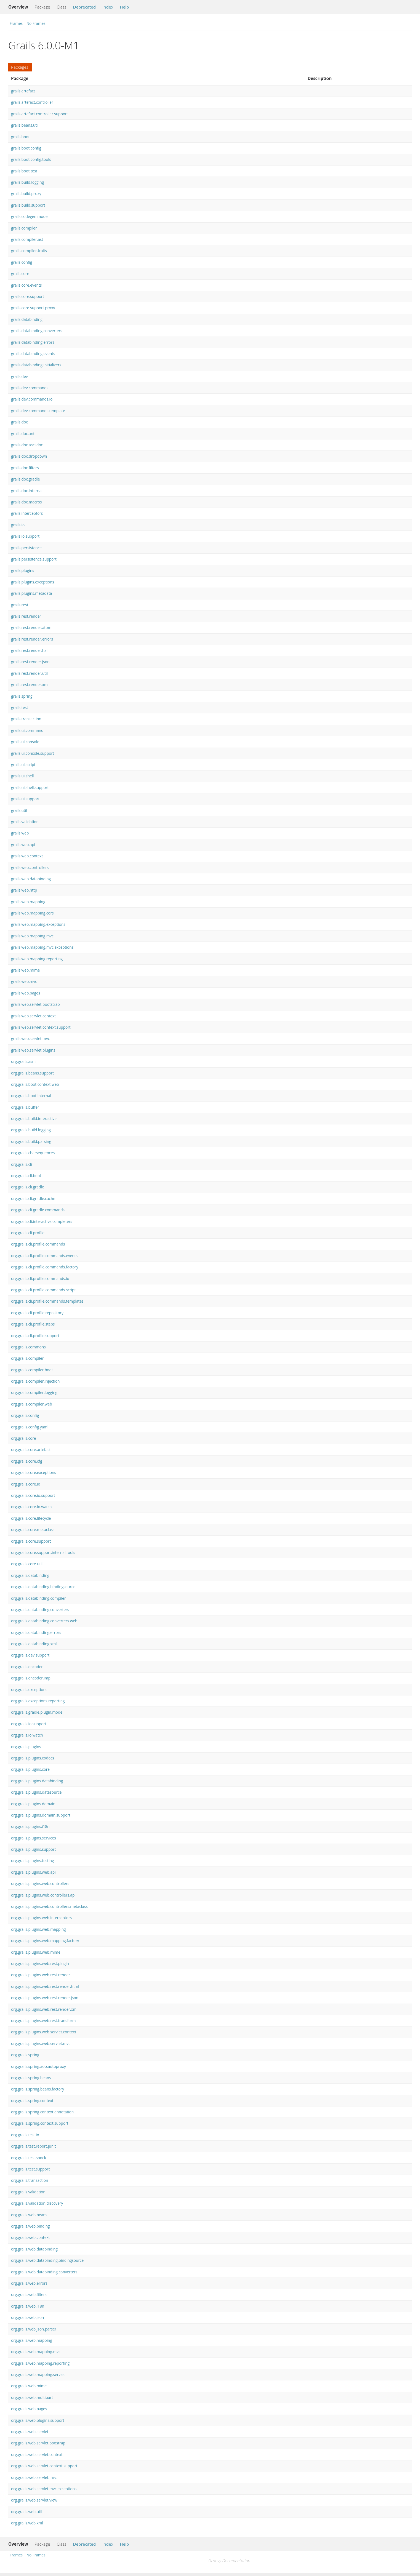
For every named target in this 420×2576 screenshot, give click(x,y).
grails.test (19, 707)
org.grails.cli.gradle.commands (38, 1209)
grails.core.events (26, 285)
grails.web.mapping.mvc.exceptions (42, 947)
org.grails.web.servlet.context (37, 2454)
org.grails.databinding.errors (36, 1632)
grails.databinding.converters (36, 330)
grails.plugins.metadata (31, 593)
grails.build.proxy (26, 193)
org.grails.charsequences (33, 1152)
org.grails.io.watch (27, 1735)
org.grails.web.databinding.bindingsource (47, 2260)
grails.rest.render (26, 616)
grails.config (21, 262)
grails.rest (19, 604)
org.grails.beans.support (32, 1073)
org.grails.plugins (26, 1746)
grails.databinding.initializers (36, 364)
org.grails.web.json (27, 2317)
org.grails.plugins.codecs (32, 1758)
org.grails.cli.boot (26, 1175)
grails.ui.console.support (32, 753)
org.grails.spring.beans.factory (37, 2089)
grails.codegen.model (30, 216)
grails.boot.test (24, 171)
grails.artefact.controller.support (39, 113)
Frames (16, 23)
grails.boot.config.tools (31, 159)
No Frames (36, 23)
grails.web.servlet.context (33, 1015)
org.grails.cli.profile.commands (38, 1244)
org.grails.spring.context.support (39, 2123)
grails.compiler (24, 228)
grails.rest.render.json (30, 661)
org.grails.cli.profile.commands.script (43, 1289)
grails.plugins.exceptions (32, 582)
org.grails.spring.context (32, 2100)
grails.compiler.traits (29, 250)
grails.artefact (23, 91)
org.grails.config (25, 1415)
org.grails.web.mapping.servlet (38, 2374)
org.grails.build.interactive (34, 1118)
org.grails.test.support (30, 2169)
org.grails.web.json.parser (33, 2329)
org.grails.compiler (27, 1358)
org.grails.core (23, 1438)
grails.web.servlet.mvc (30, 1038)
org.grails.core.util (26, 1563)
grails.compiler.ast (27, 239)
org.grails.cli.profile (27, 1232)
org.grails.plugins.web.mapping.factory (45, 1940)
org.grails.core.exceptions (33, 1472)
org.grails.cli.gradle (27, 1187)
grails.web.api (23, 844)
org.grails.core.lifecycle (31, 1518)
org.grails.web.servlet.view (34, 2500)
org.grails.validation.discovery (37, 2203)
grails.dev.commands (29, 387)
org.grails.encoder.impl (31, 1678)
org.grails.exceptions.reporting (38, 1700)
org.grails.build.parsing (31, 1141)
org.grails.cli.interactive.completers (41, 1221)
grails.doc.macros (26, 502)
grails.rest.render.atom (31, 627)
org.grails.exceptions (29, 1689)
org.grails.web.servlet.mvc (34, 2477)
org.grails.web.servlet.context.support (44, 2465)
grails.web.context (27, 855)
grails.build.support (28, 205)
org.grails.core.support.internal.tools (43, 1552)
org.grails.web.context (30, 2237)
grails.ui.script (23, 764)
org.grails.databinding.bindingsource (43, 1586)
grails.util (19, 810)
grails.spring (21, 696)
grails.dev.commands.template (38, 410)
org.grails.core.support (31, 1541)
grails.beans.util (25, 125)
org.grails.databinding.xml (34, 1643)
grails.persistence (26, 547)
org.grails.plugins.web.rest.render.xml (44, 2009)
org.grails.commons (28, 1347)
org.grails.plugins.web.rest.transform (43, 2020)
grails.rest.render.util (29, 673)
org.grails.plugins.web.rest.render (40, 1974)
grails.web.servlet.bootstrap (35, 1004)
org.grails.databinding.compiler (38, 1598)
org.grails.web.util (26, 2511)
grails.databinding (26, 319)
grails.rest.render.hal (29, 650)
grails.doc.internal (26, 490)
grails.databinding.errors (32, 342)
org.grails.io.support (28, 1723)
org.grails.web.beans (29, 2214)
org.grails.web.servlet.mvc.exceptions (43, 2488)
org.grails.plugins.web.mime (35, 1952)
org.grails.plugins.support (33, 1849)
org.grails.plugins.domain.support (40, 1815)
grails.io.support (25, 536)
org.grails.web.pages (29, 2408)
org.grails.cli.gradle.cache (33, 1198)
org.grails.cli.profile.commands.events (44, 1255)
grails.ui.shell (22, 775)
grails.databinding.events (33, 353)
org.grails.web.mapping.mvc (35, 2351)
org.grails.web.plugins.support (37, 2420)
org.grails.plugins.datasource (36, 1792)
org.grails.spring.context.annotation (42, 2111)
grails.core (20, 273)
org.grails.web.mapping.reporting (40, 2363)
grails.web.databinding (31, 878)
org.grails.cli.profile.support (35, 1335)
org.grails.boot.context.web (35, 1084)
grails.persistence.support (34, 559)
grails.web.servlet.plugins (33, 1050)
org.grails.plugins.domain (33, 1803)
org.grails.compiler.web (31, 1404)
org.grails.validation (28, 2191)
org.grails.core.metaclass (33, 1529)
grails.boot (20, 136)
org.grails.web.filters (29, 2294)
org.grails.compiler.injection (35, 1381)
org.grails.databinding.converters (40, 1609)
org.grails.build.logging (31, 1129)
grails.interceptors (27, 513)
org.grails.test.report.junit (33, 2146)
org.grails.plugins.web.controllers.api (43, 1895)
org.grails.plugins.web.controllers (40, 1883)
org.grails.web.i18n (27, 2306)
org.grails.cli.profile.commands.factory (44, 1267)
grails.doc (19, 422)
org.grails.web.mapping (31, 2340)
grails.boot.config (26, 148)
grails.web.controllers (30, 867)
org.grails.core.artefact (30, 1449)
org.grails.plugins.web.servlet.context (43, 2031)
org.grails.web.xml (27, 2523)
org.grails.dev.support (30, 1655)
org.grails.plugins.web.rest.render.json (44, 1997)
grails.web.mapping (28, 901)
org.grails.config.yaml (29, 1427)
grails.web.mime (25, 970)
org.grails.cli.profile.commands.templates (47, 1301)
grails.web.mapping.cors (32, 913)
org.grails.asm (23, 1061)
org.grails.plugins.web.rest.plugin (40, 1963)
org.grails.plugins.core (30, 1769)
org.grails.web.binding (30, 2226)
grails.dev (19, 376)
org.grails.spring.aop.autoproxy (38, 2066)
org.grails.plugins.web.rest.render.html (45, 1986)
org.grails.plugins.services (33, 1838)
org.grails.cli (21, 1164)
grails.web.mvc (24, 981)
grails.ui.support (25, 798)
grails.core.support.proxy (33, 307)
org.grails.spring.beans (31, 2077)
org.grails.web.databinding (34, 2249)
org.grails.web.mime (29, 2385)
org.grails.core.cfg (26, 1461)
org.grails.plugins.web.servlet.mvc (40, 2043)
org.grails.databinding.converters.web (44, 1620)
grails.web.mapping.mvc (32, 935)
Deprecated (84, 7)
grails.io (18, 524)
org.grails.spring (25, 2054)
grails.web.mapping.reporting (37, 958)
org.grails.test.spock (28, 2157)
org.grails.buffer (25, 1107)
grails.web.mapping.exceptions (38, 924)
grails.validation (25, 821)
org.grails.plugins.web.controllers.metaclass (49, 1906)
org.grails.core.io (25, 1484)
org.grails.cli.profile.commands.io (40, 1278)
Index (107, 7)
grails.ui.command (27, 730)
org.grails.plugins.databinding (37, 1780)
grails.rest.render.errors (32, 639)
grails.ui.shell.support (30, 787)
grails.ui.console (25, 741)
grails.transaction (26, 718)
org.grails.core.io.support (33, 1495)
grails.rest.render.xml (30, 684)
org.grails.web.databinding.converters (44, 2271)
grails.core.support (27, 296)
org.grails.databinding (30, 1575)
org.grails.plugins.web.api (33, 1872)
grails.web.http (24, 890)
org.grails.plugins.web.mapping (38, 1929)
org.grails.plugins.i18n (30, 1826)
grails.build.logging (27, 182)
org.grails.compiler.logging (34, 1392)
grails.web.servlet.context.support (41, 1027)
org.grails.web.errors (29, 2283)
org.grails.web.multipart (32, 2397)
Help (124, 7)
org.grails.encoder (27, 1666)
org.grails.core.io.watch (31, 1506)
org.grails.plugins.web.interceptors (41, 1917)
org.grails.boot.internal (31, 1095)
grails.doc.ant (22, 433)
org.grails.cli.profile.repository (37, 1312)
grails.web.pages (25, 993)
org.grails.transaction (29, 2180)
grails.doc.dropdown (29, 456)
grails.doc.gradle (25, 479)
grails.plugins (22, 570)
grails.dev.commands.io (31, 399)
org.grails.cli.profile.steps (33, 1324)
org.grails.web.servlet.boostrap (38, 2443)
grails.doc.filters (25, 467)
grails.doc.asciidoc (27, 444)
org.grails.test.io (25, 2134)
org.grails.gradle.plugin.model (37, 1712)
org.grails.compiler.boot (32, 1369)
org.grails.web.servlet (29, 2431)
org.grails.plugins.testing (32, 1860)
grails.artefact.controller (32, 102)
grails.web (20, 833)
